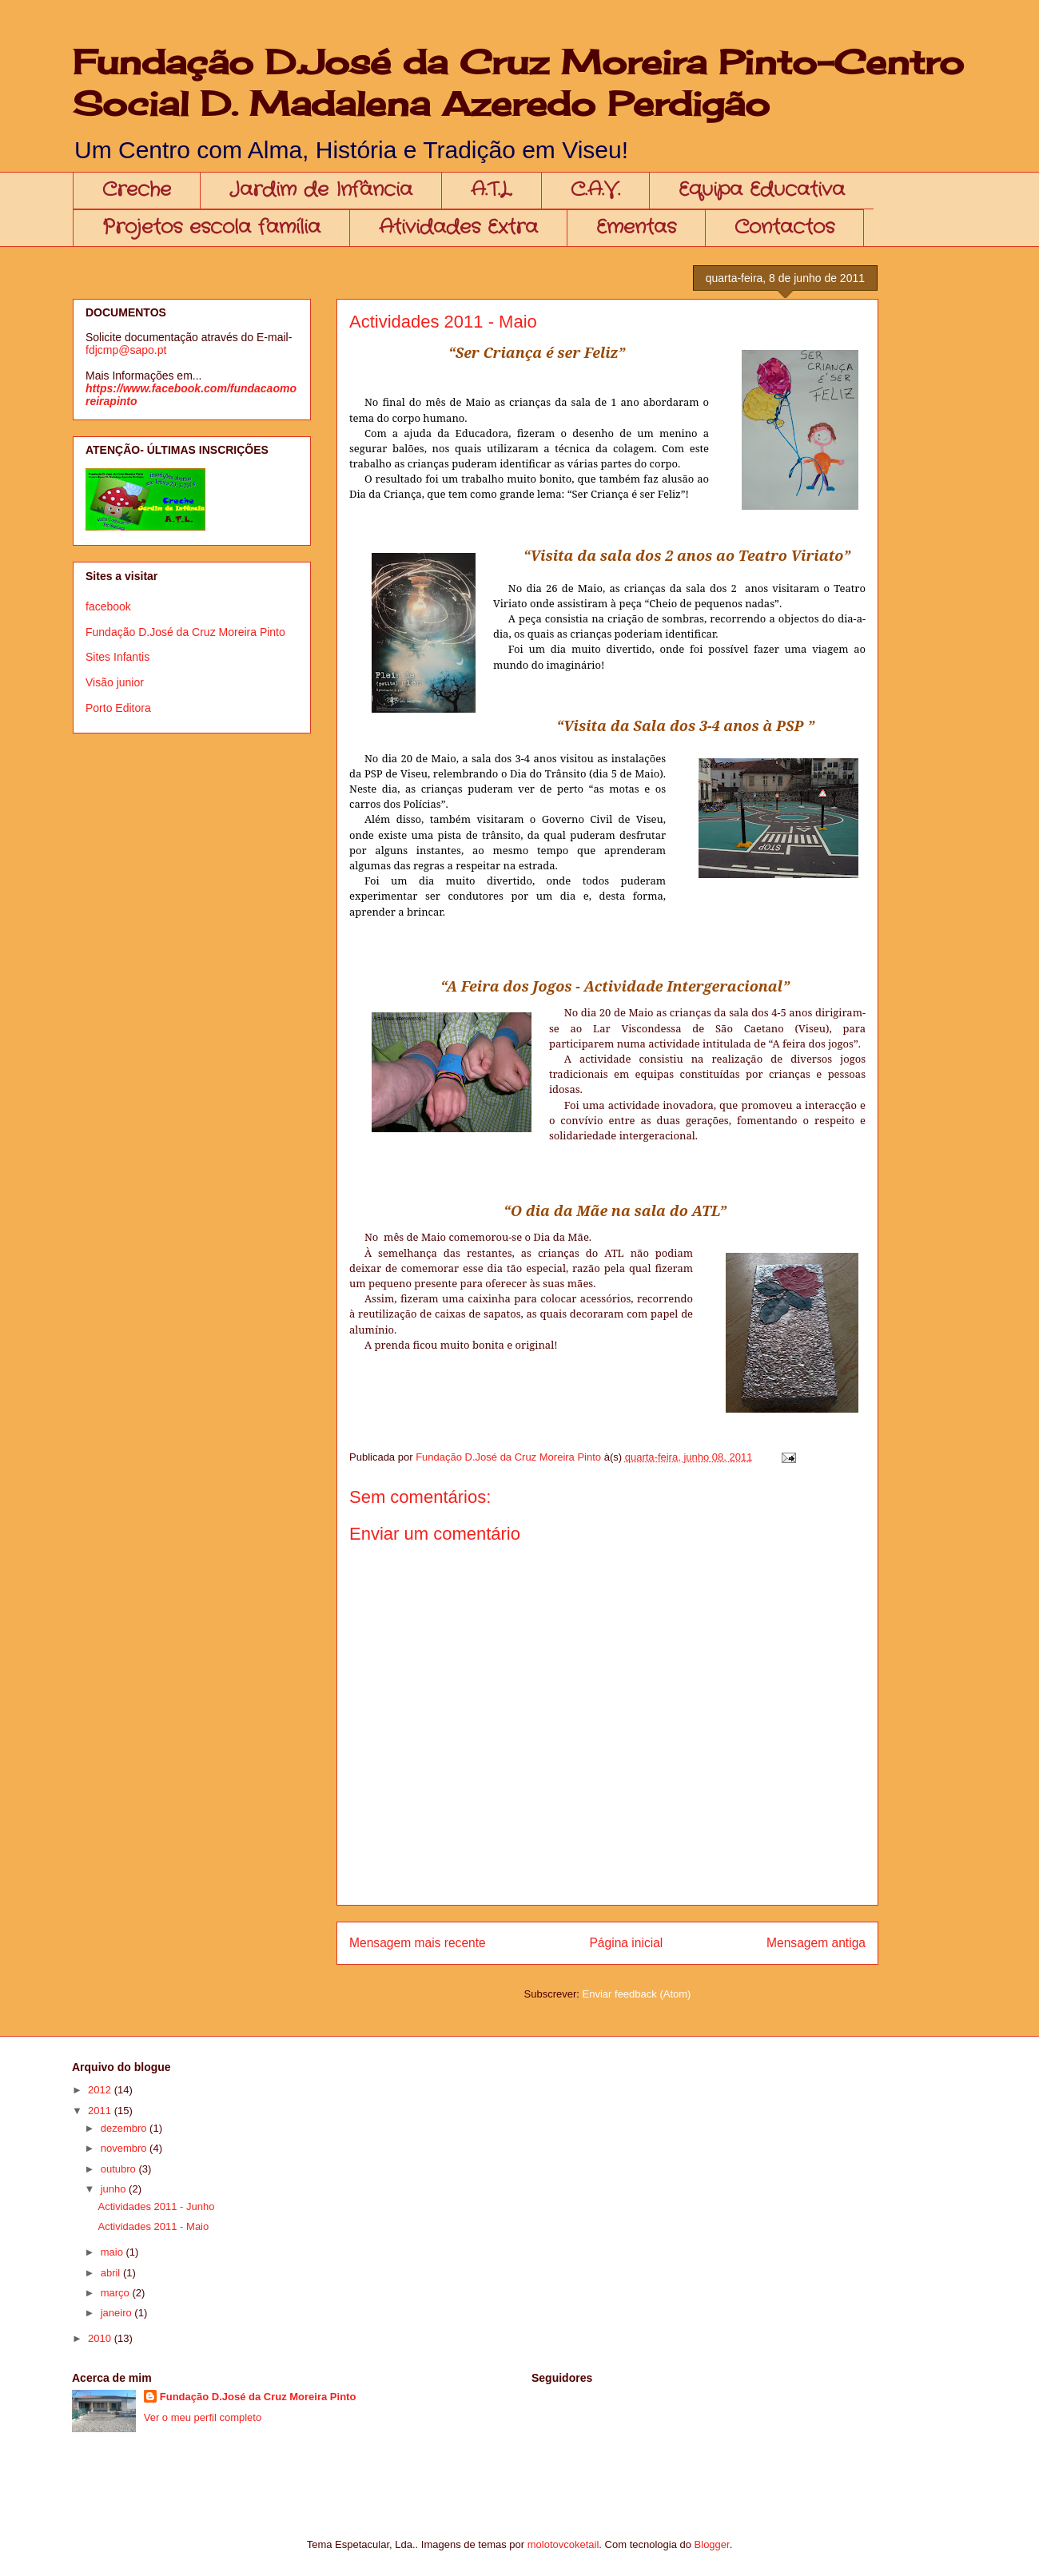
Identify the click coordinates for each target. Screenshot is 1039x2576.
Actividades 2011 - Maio (153, 2226)
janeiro (118, 2313)
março (117, 2293)
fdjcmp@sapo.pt (126, 350)
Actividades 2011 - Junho (156, 2206)
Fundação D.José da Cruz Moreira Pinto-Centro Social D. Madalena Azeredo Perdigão (518, 83)
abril (112, 2273)
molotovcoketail (563, 2544)
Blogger (712, 2544)
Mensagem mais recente (417, 1943)
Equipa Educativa (762, 190)
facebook (108, 606)
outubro (120, 2169)
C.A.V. (595, 190)
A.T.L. (491, 190)
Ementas (636, 227)
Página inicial (626, 1943)
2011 (101, 2111)
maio (113, 2252)
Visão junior (115, 682)
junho (115, 2189)
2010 (101, 2338)
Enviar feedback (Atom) (637, 1994)
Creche (136, 190)
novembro (125, 2148)
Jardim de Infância (320, 190)
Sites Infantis (117, 656)
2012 (101, 2090)
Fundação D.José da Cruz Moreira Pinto (185, 632)
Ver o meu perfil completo (202, 2417)
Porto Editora (118, 708)
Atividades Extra (458, 227)
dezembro (125, 2128)
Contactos (784, 227)
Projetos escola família (211, 227)
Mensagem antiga (816, 1943)
